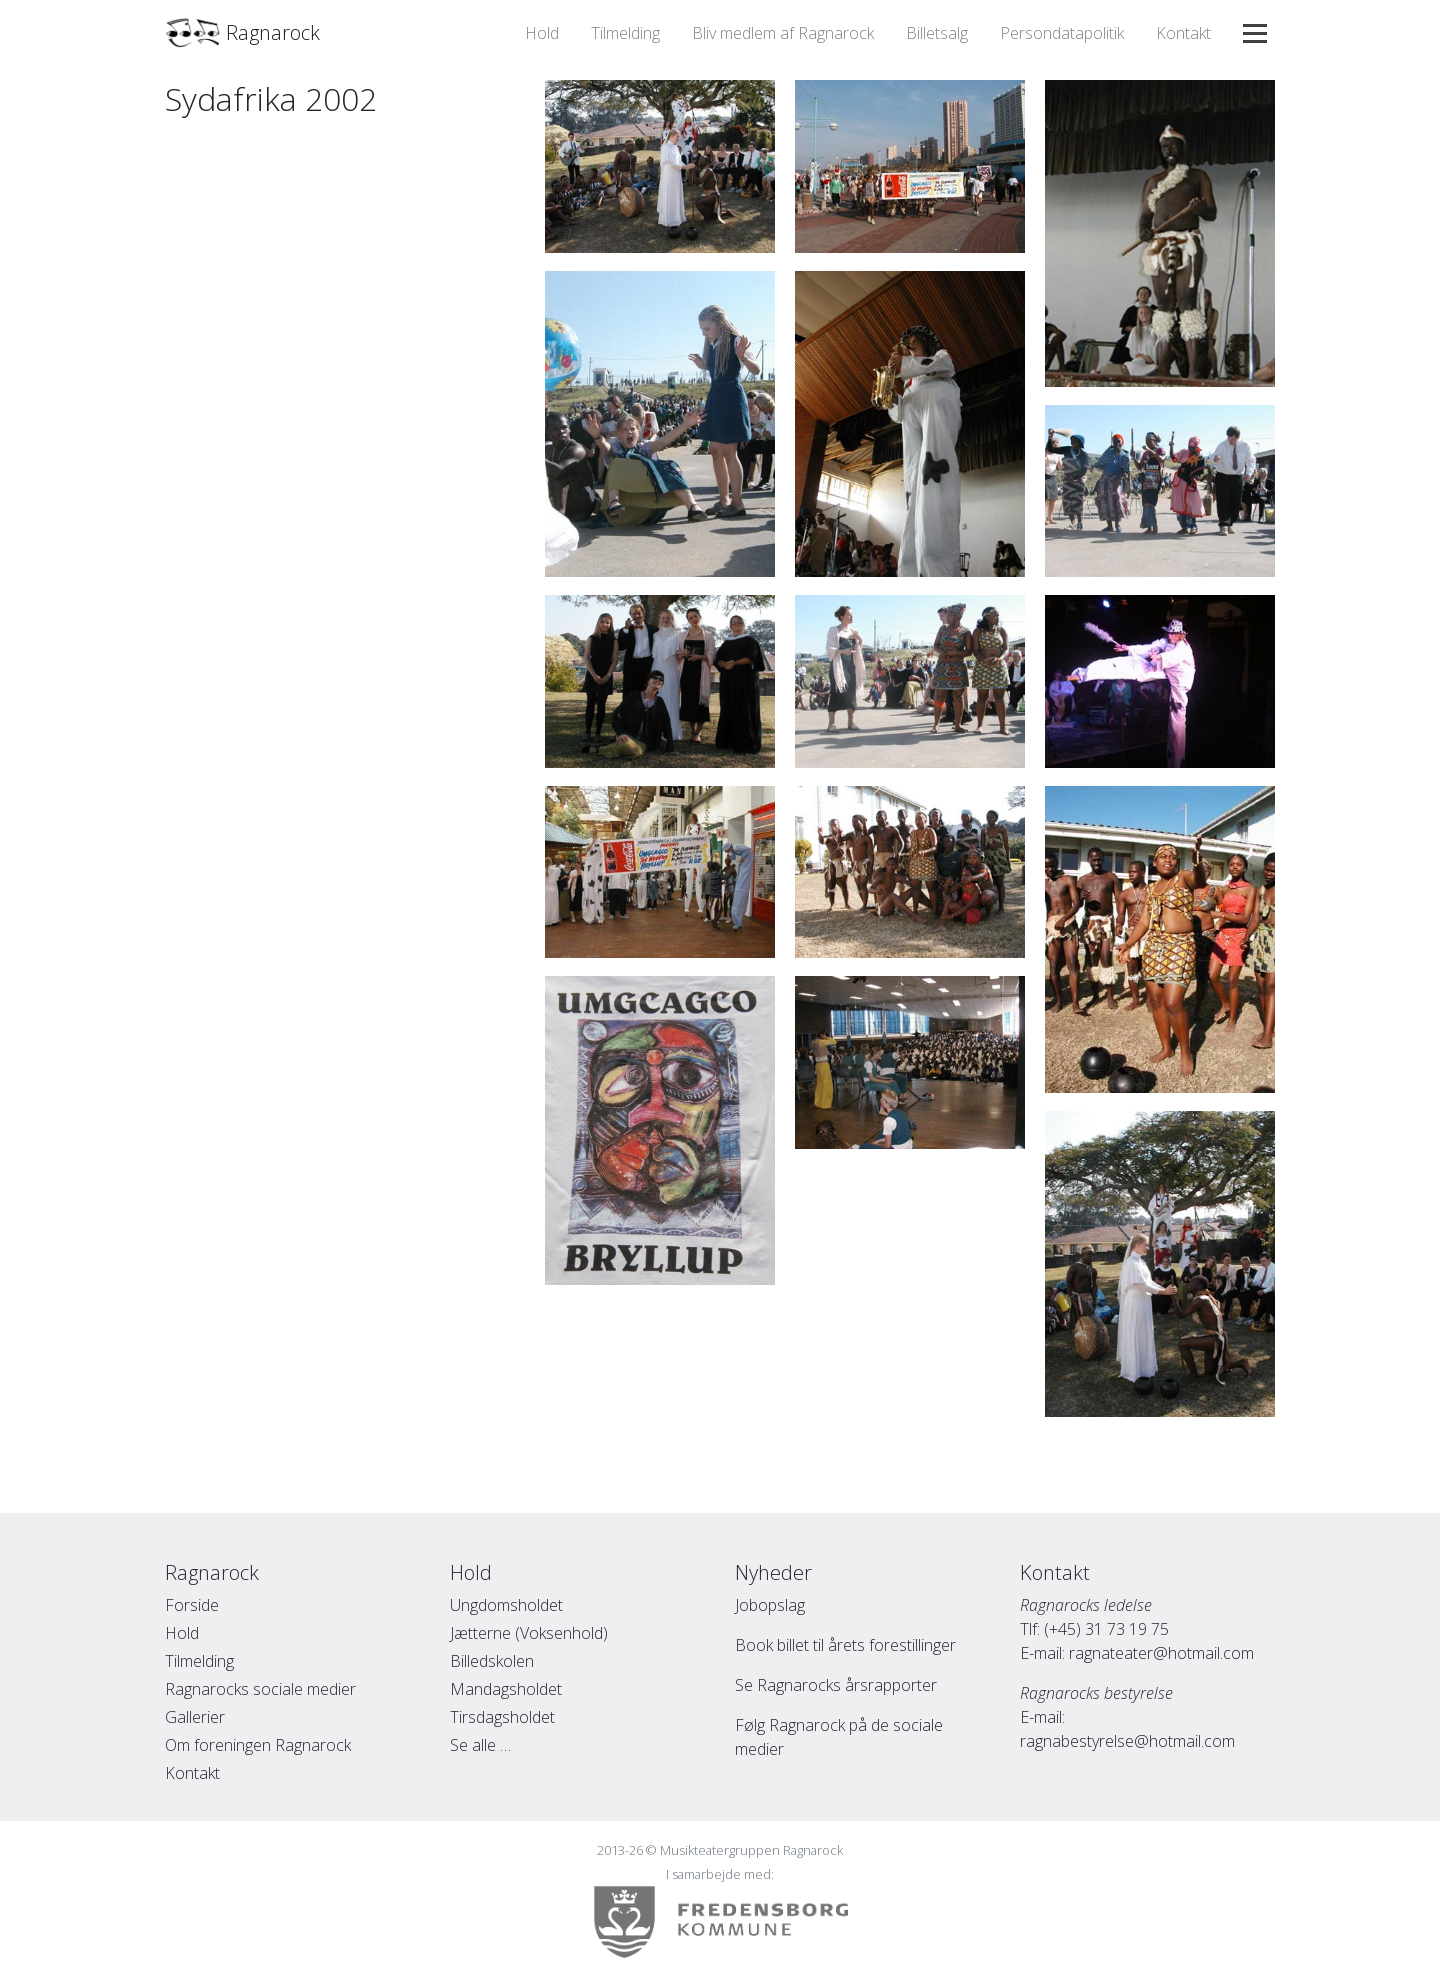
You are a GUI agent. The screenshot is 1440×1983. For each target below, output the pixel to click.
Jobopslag (770, 1605)
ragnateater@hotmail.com (1161, 1653)
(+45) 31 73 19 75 (1106, 1629)
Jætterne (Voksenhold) (529, 1633)
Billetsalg (937, 33)
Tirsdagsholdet (502, 1717)
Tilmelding (625, 33)
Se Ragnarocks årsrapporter (836, 1685)
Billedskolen (492, 1661)
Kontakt (1183, 33)
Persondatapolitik (1062, 33)
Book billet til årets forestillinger (845, 1645)
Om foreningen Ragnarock (258, 1745)
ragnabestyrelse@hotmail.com (1127, 1741)
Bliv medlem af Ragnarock (783, 33)
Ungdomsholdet (506, 1605)
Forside (192, 1605)
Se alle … (480, 1745)
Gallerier (195, 1717)
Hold (542, 33)
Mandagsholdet (506, 1689)
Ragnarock (242, 33)
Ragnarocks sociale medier (260, 1689)
